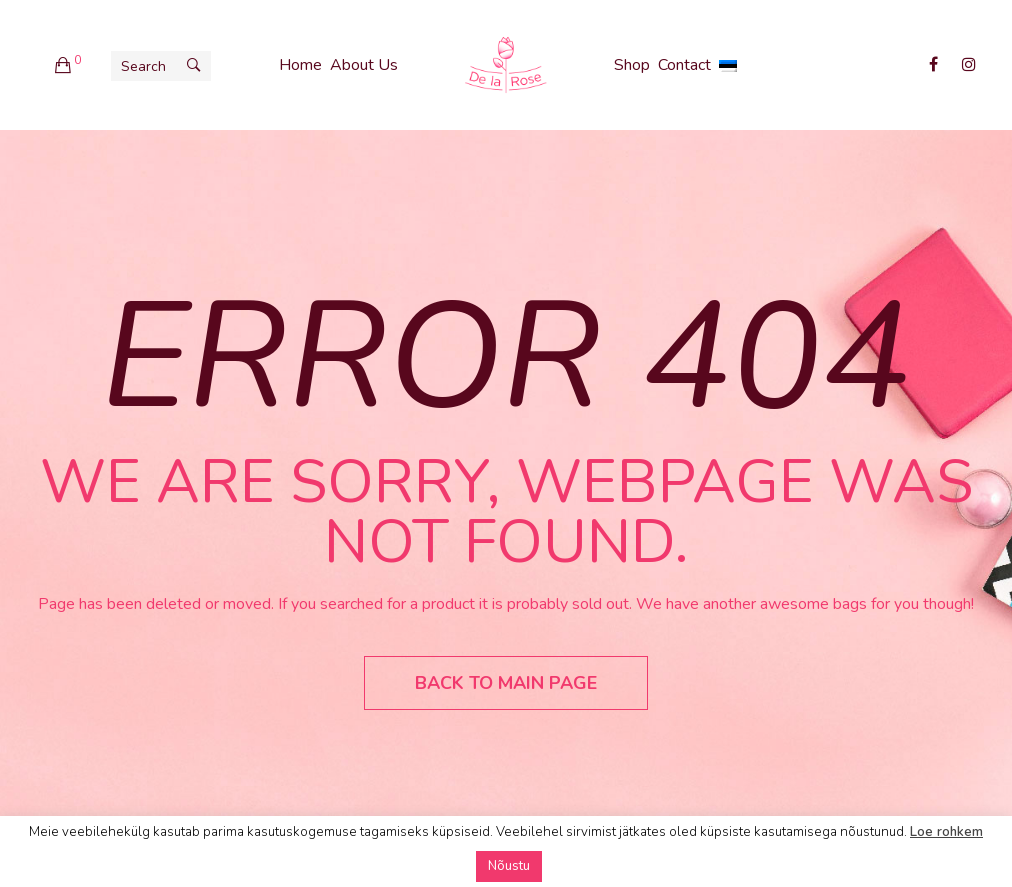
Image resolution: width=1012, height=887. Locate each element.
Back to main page (506, 683)
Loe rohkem (946, 832)
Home (300, 65)
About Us (364, 65)
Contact (684, 65)
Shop (632, 65)
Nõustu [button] (509, 866)
